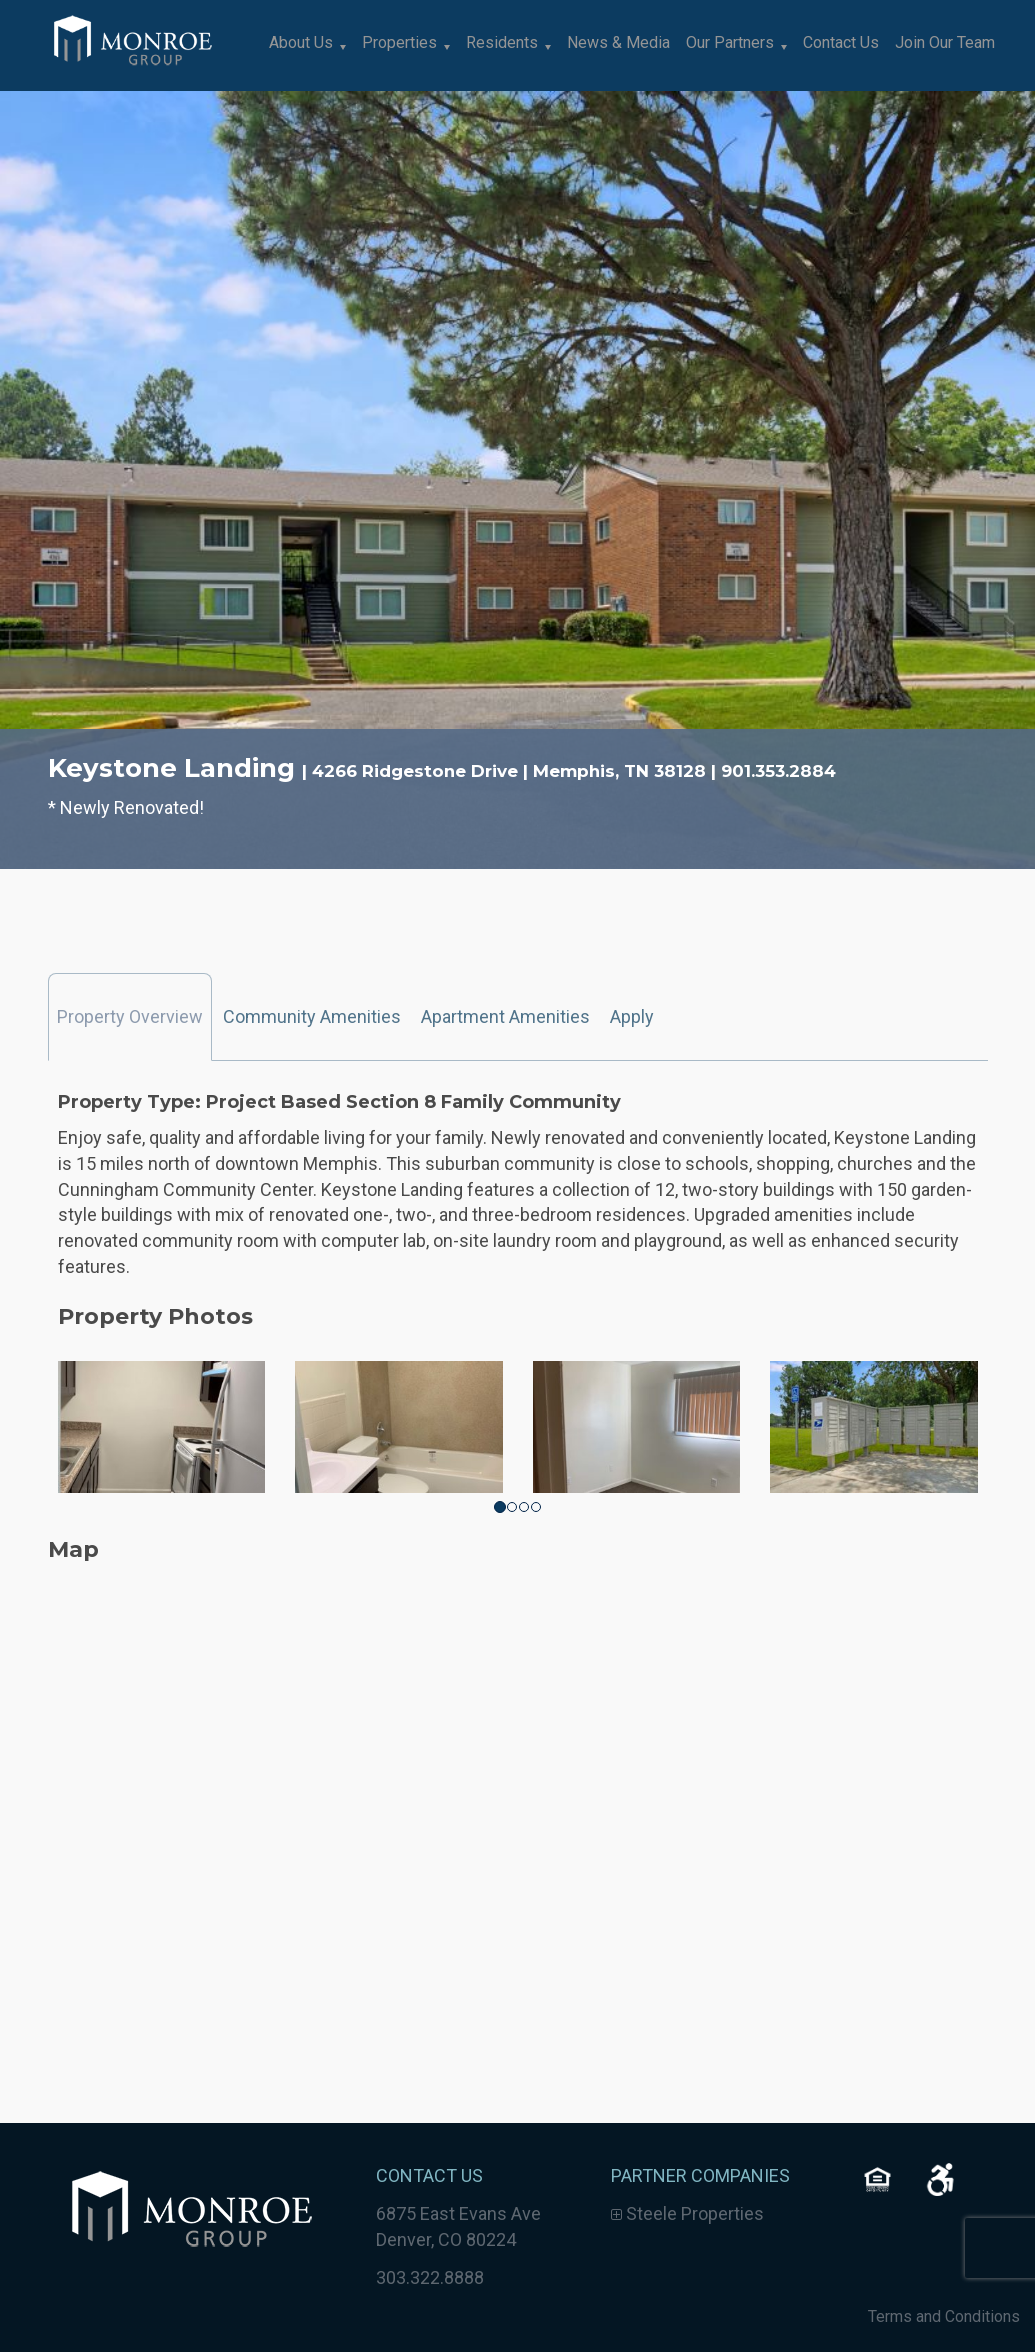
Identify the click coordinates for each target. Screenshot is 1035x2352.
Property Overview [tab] (130, 1016)
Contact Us (841, 42)
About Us (301, 42)
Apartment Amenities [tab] (505, 1016)
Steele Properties (687, 2213)
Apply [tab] (632, 1016)
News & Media (618, 42)
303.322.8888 (430, 2277)
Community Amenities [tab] (312, 1016)
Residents (502, 42)
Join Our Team (945, 42)
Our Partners (730, 42)
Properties (399, 42)
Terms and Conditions (944, 2316)
